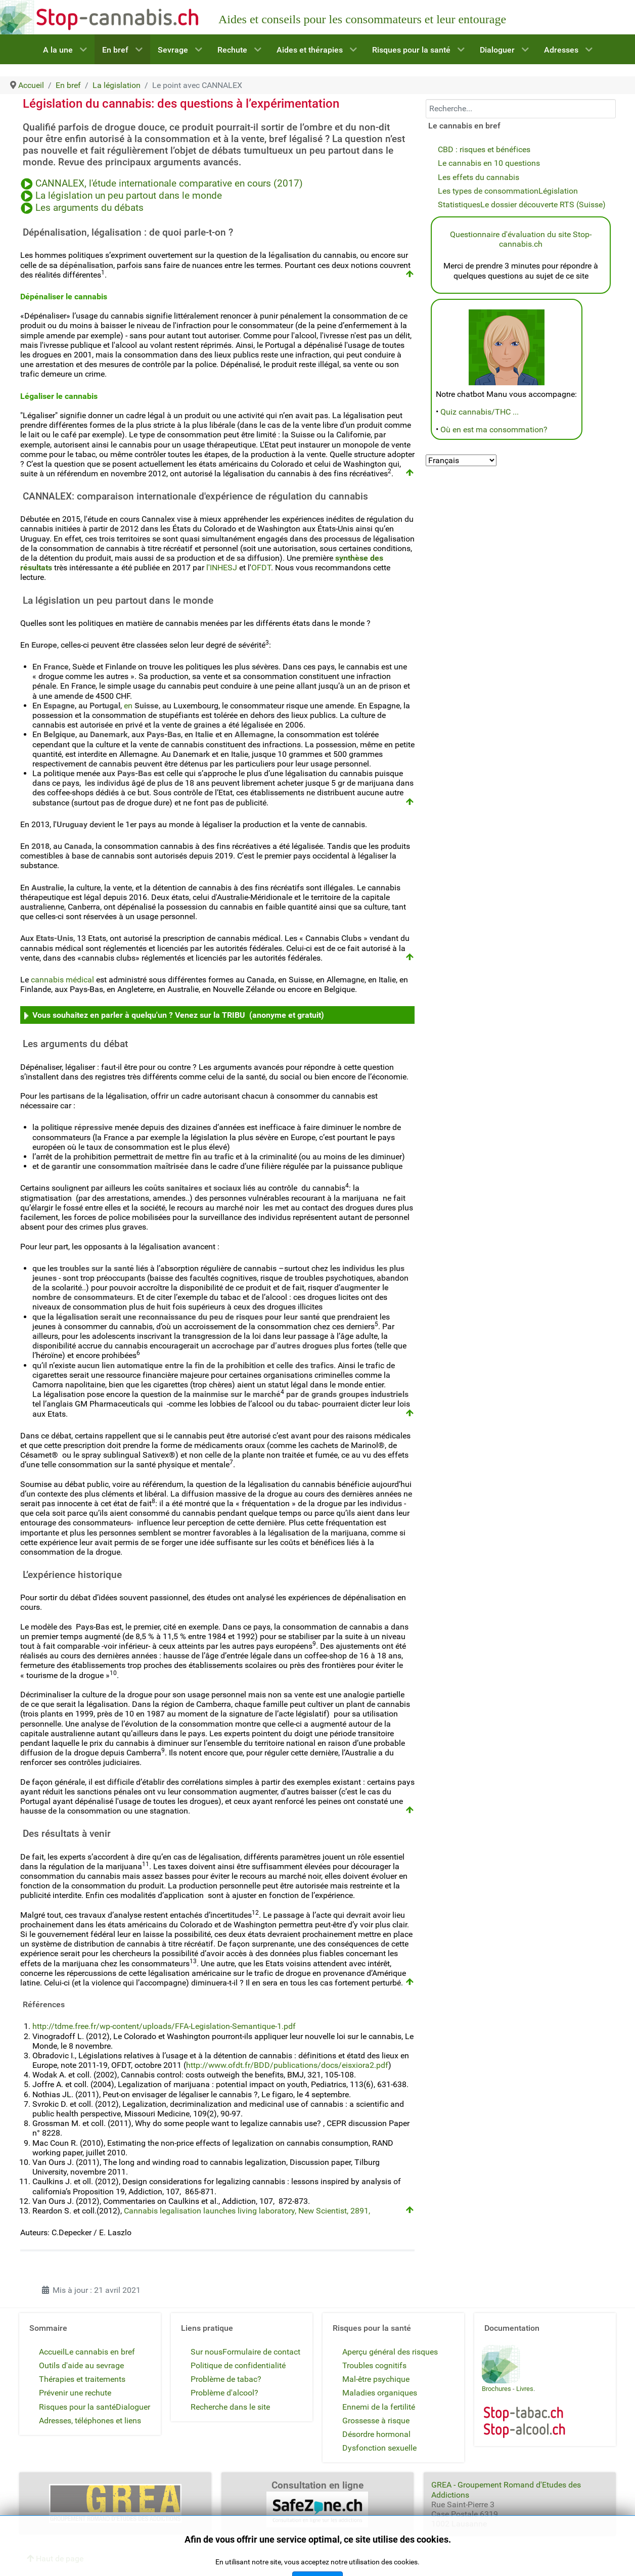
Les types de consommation (488, 191)
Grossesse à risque (376, 2420)
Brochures (496, 2388)
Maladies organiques (379, 2393)
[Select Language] (461, 460)
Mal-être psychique (376, 2379)
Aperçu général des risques (390, 2352)
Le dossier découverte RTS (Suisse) (543, 204)
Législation (558, 191)
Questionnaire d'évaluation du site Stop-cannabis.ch (521, 239)
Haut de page (55, 2558)
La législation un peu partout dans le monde (128, 195)
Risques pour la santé (77, 2407)
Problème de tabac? (226, 2379)
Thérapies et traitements (82, 2379)
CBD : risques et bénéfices (484, 149)
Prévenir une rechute (75, 2393)
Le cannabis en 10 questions (489, 163)
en (141, 705)
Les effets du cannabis (478, 177)
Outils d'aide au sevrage (81, 2365)
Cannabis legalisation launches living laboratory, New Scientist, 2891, (248, 2211)
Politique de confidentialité (238, 2365)
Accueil (52, 2352)
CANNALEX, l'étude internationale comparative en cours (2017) (170, 183)
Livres (524, 2388)
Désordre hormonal (376, 2434)
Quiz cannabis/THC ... (479, 412)
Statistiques (459, 204)
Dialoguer (133, 2407)
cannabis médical (62, 979)
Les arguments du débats (89, 207)
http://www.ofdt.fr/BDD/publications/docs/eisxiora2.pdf (287, 2065)
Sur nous (206, 2352)
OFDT (261, 567)
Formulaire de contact (261, 2352)
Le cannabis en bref (100, 2352)
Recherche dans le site (230, 2407)
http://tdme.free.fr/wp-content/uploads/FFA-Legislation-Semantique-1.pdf (164, 2026)
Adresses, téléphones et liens (90, 2420)
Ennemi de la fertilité (378, 2407)
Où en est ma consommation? (494, 429)
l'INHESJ (221, 567)
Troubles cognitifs (374, 2365)
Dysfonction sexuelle (379, 2448)
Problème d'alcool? (224, 2393)
